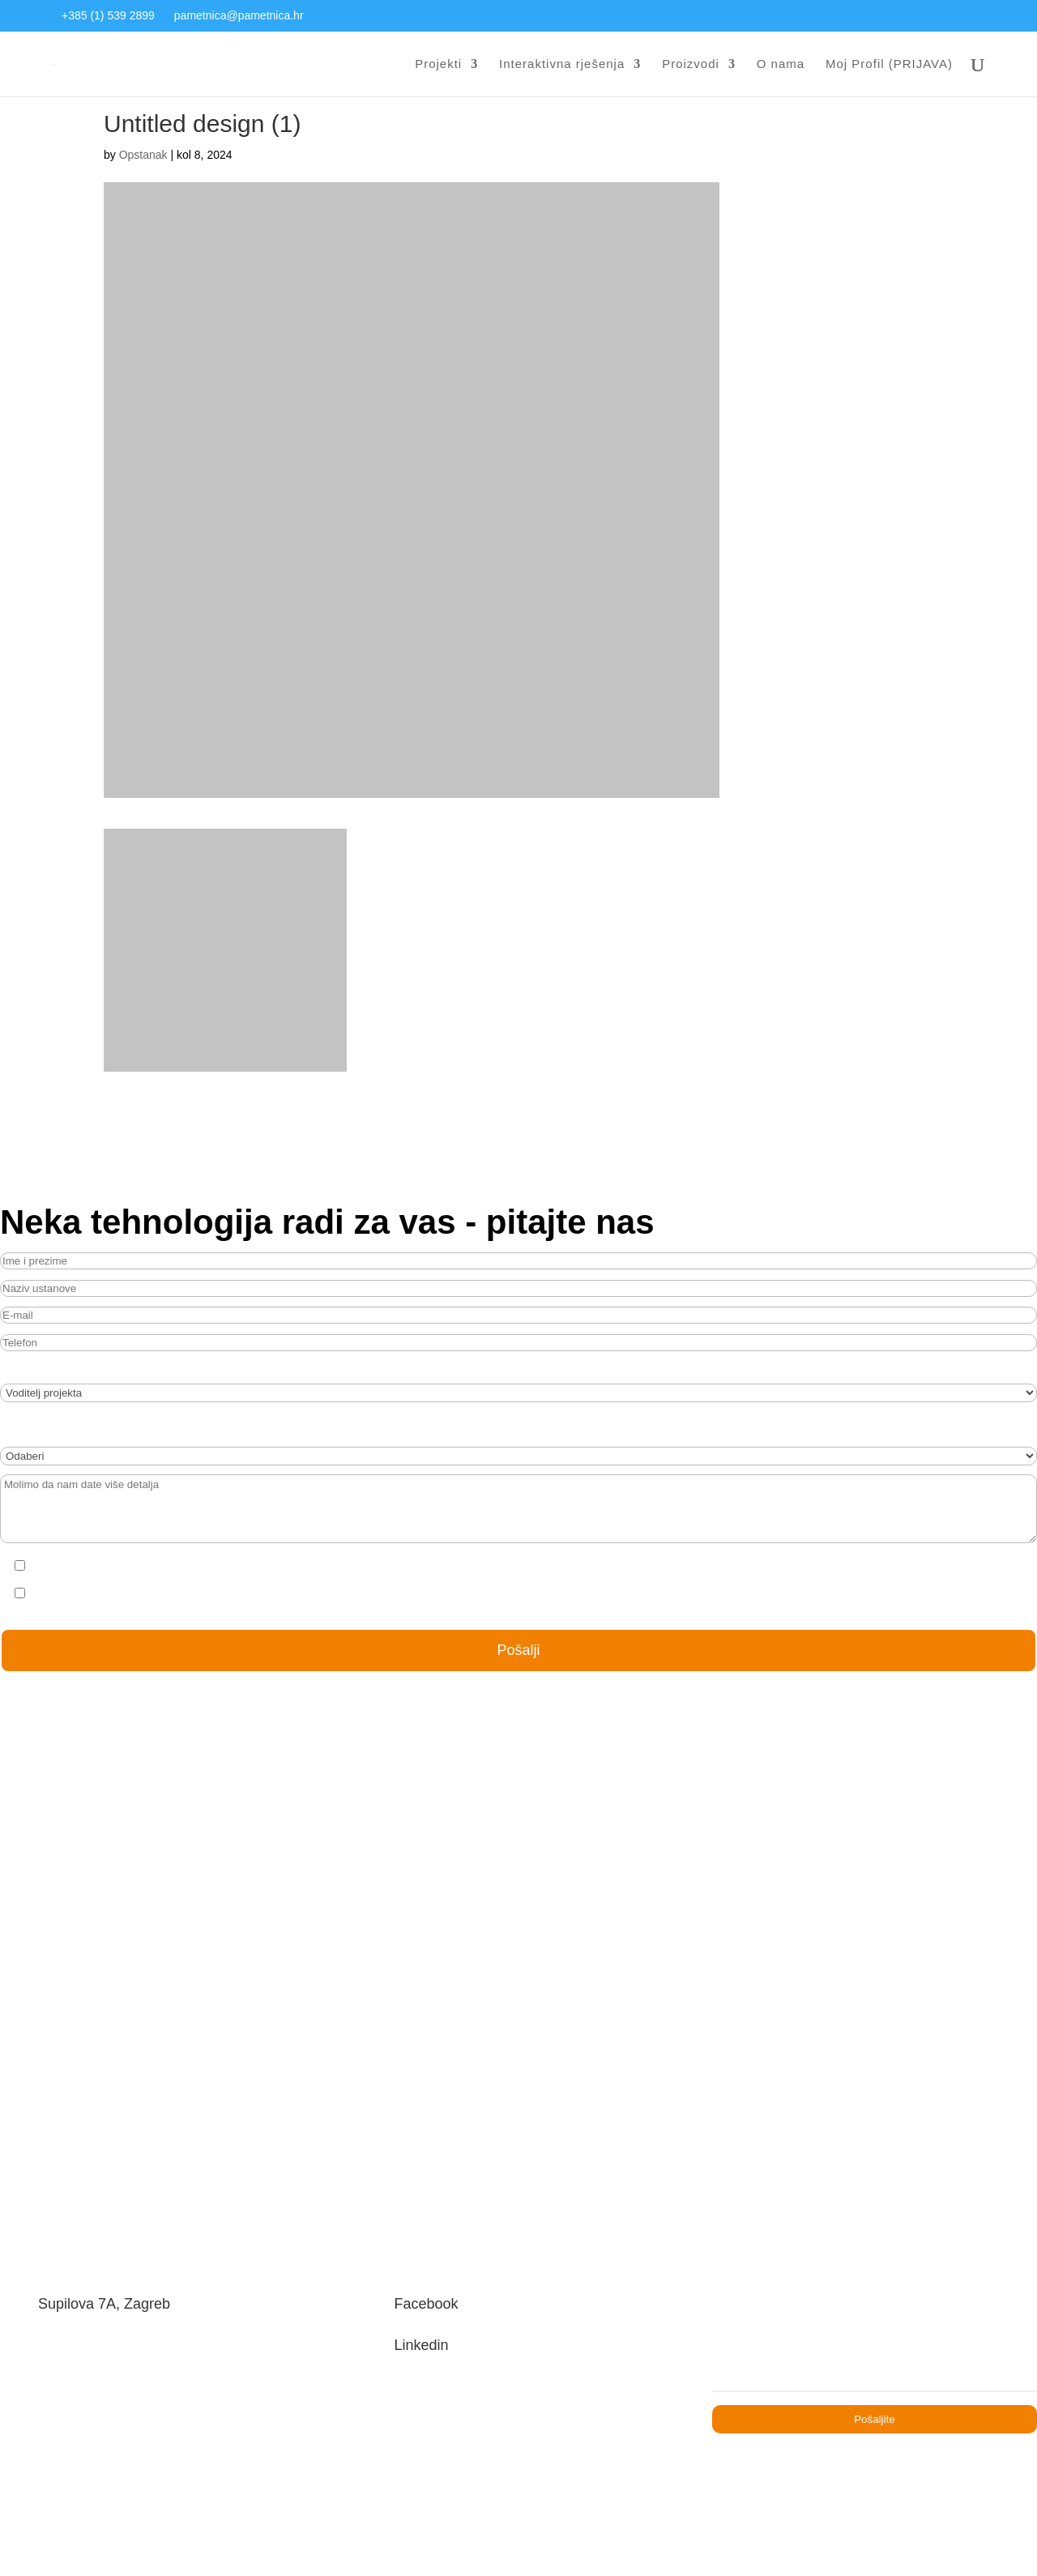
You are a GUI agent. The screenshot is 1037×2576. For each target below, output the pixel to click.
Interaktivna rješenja (557, 65)
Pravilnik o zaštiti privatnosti (282, 2450)
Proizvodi (690, 65)
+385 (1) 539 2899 (109, 15)
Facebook (435, 2246)
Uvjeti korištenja (789, 2450)
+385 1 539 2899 (90, 2335)
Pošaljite (874, 2356)
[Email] (874, 2311)
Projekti (429, 65)
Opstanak (144, 186)
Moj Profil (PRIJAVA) (889, 65)
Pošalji (518, 1677)
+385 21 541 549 (88, 2377)
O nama (781, 65)
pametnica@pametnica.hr (243, 15)
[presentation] (370, 1599)
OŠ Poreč (519, 1977)
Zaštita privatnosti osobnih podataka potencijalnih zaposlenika (552, 2450)
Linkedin (430, 2291)
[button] (45, 2540)
